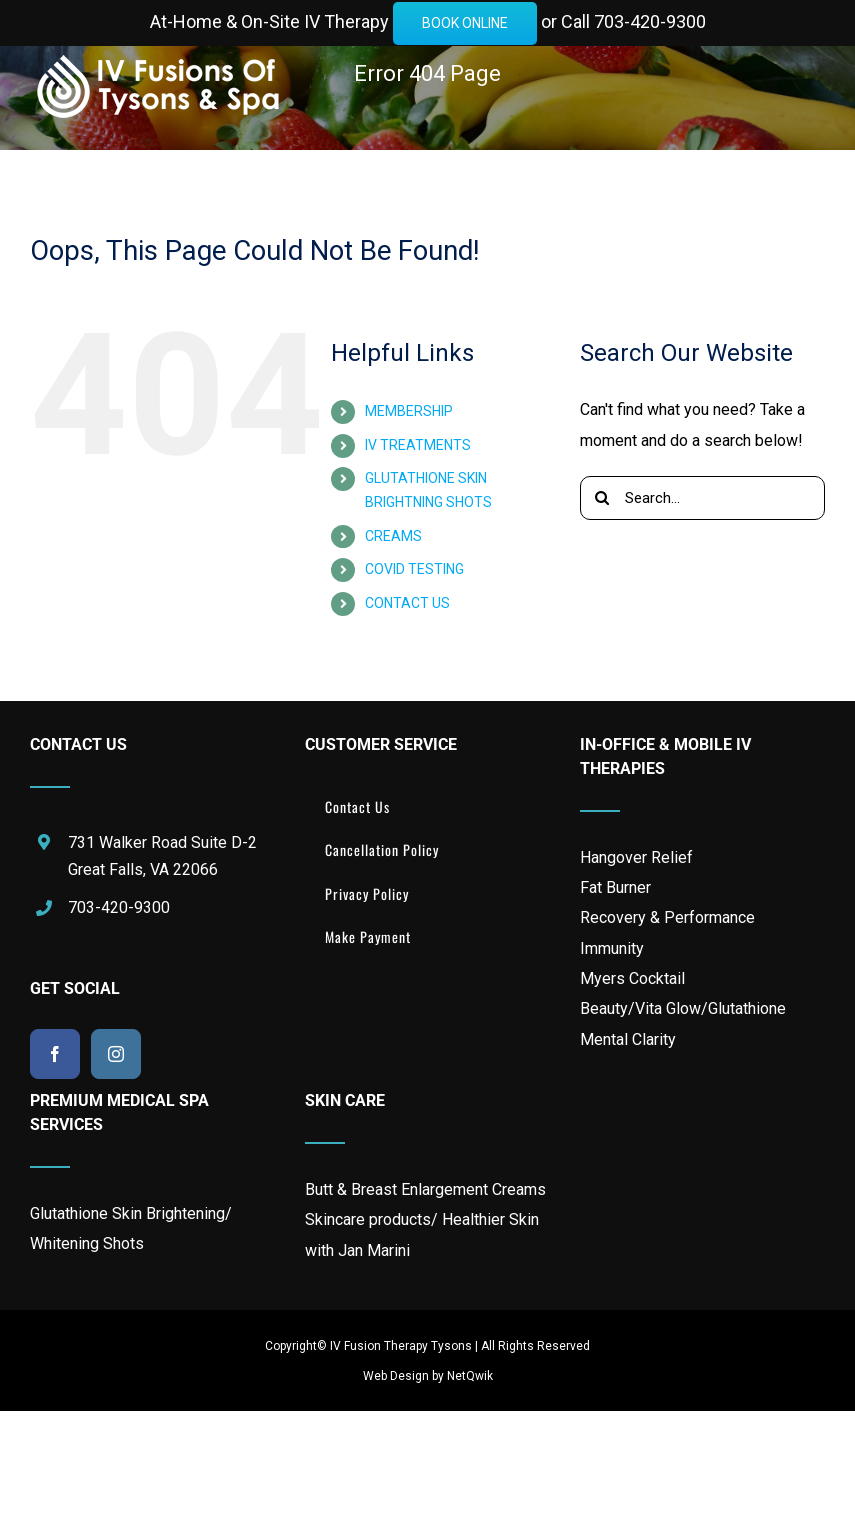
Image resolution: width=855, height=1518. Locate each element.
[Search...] (702, 498)
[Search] (602, 498)
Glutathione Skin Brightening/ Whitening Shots (131, 1228)
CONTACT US (407, 603)
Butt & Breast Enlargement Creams (425, 1189)
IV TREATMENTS (418, 445)
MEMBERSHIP (409, 411)
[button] (527, 276)
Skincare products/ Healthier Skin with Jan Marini (422, 1234)
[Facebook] (55, 1054)
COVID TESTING (414, 569)
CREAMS (393, 536)
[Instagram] (116, 1054)
